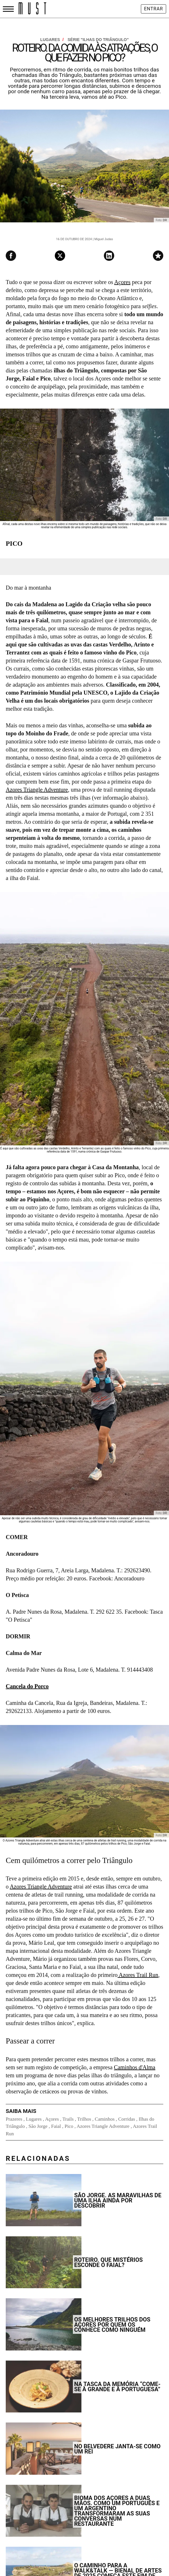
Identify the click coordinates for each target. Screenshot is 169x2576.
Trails (68, 2119)
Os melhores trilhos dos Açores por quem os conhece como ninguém (112, 2324)
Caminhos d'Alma (134, 2067)
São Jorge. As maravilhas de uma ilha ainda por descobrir (118, 2200)
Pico (69, 2126)
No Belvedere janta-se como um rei (117, 2449)
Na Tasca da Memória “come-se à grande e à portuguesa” (117, 2387)
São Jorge (37, 2126)
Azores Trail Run (138, 1975)
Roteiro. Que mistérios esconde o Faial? (108, 2262)
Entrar (153, 8)
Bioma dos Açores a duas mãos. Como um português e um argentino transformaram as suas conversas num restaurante (117, 2511)
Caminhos (104, 2119)
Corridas (126, 2119)
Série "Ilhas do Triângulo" (98, 39)
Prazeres (14, 2119)
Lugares (52, 39)
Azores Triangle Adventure (37, 789)
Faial (56, 2126)
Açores (122, 282)
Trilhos (84, 2119)
